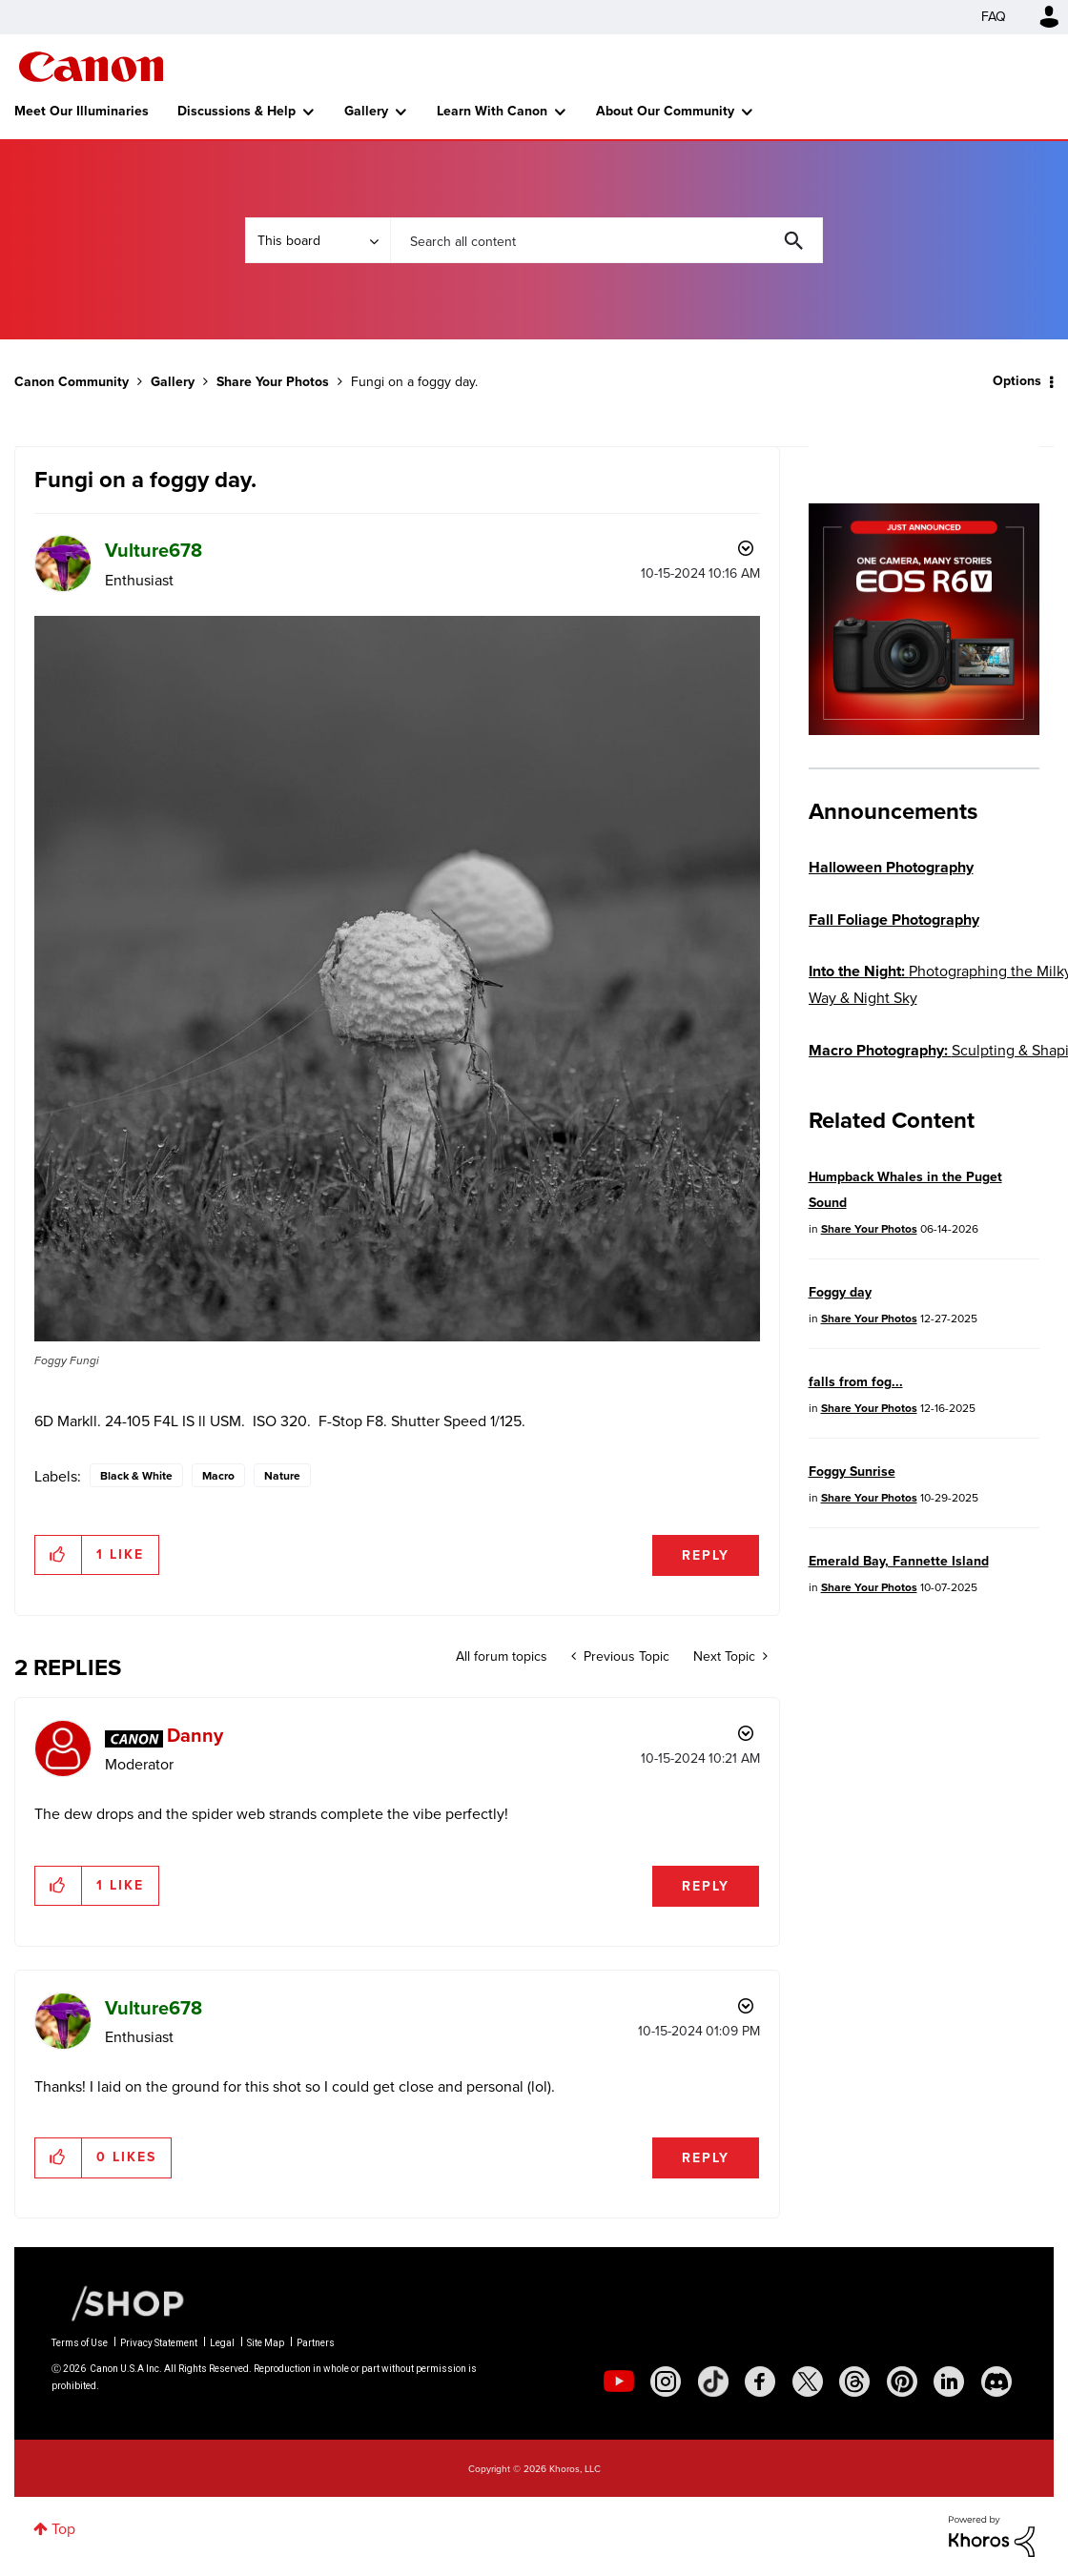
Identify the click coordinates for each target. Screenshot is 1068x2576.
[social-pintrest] (902, 2381)
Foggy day (840, 1292)
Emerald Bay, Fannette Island (899, 1561)
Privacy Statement (158, 2343)
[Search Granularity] (317, 240)
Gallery (366, 111)
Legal (222, 2343)
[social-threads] (854, 2381)
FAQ (993, 17)
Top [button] (63, 2529)
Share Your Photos (272, 382)
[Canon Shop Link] (118, 2302)
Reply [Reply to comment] (705, 1886)
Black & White (136, 1475)
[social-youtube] (619, 2381)
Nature (282, 1475)
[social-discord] (996, 2381)
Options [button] (1017, 381)
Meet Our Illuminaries (81, 111)
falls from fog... (856, 1382)
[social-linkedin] (949, 2381)
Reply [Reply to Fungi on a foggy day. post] (705, 1555)
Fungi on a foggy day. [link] (414, 382)
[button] (397, 978)
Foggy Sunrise (852, 1472)
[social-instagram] (665, 2381)
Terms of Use (79, 2343)
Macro (218, 1475)
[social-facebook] (760, 2381)
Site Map (265, 2343)
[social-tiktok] (713, 2381)
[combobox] (606, 240)
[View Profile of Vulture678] (153, 550)
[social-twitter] (807, 2381)
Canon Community (91, 67)
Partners (316, 2343)
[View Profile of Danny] (195, 1735)
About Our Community (665, 111)
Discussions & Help (236, 111)
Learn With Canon (492, 111)
